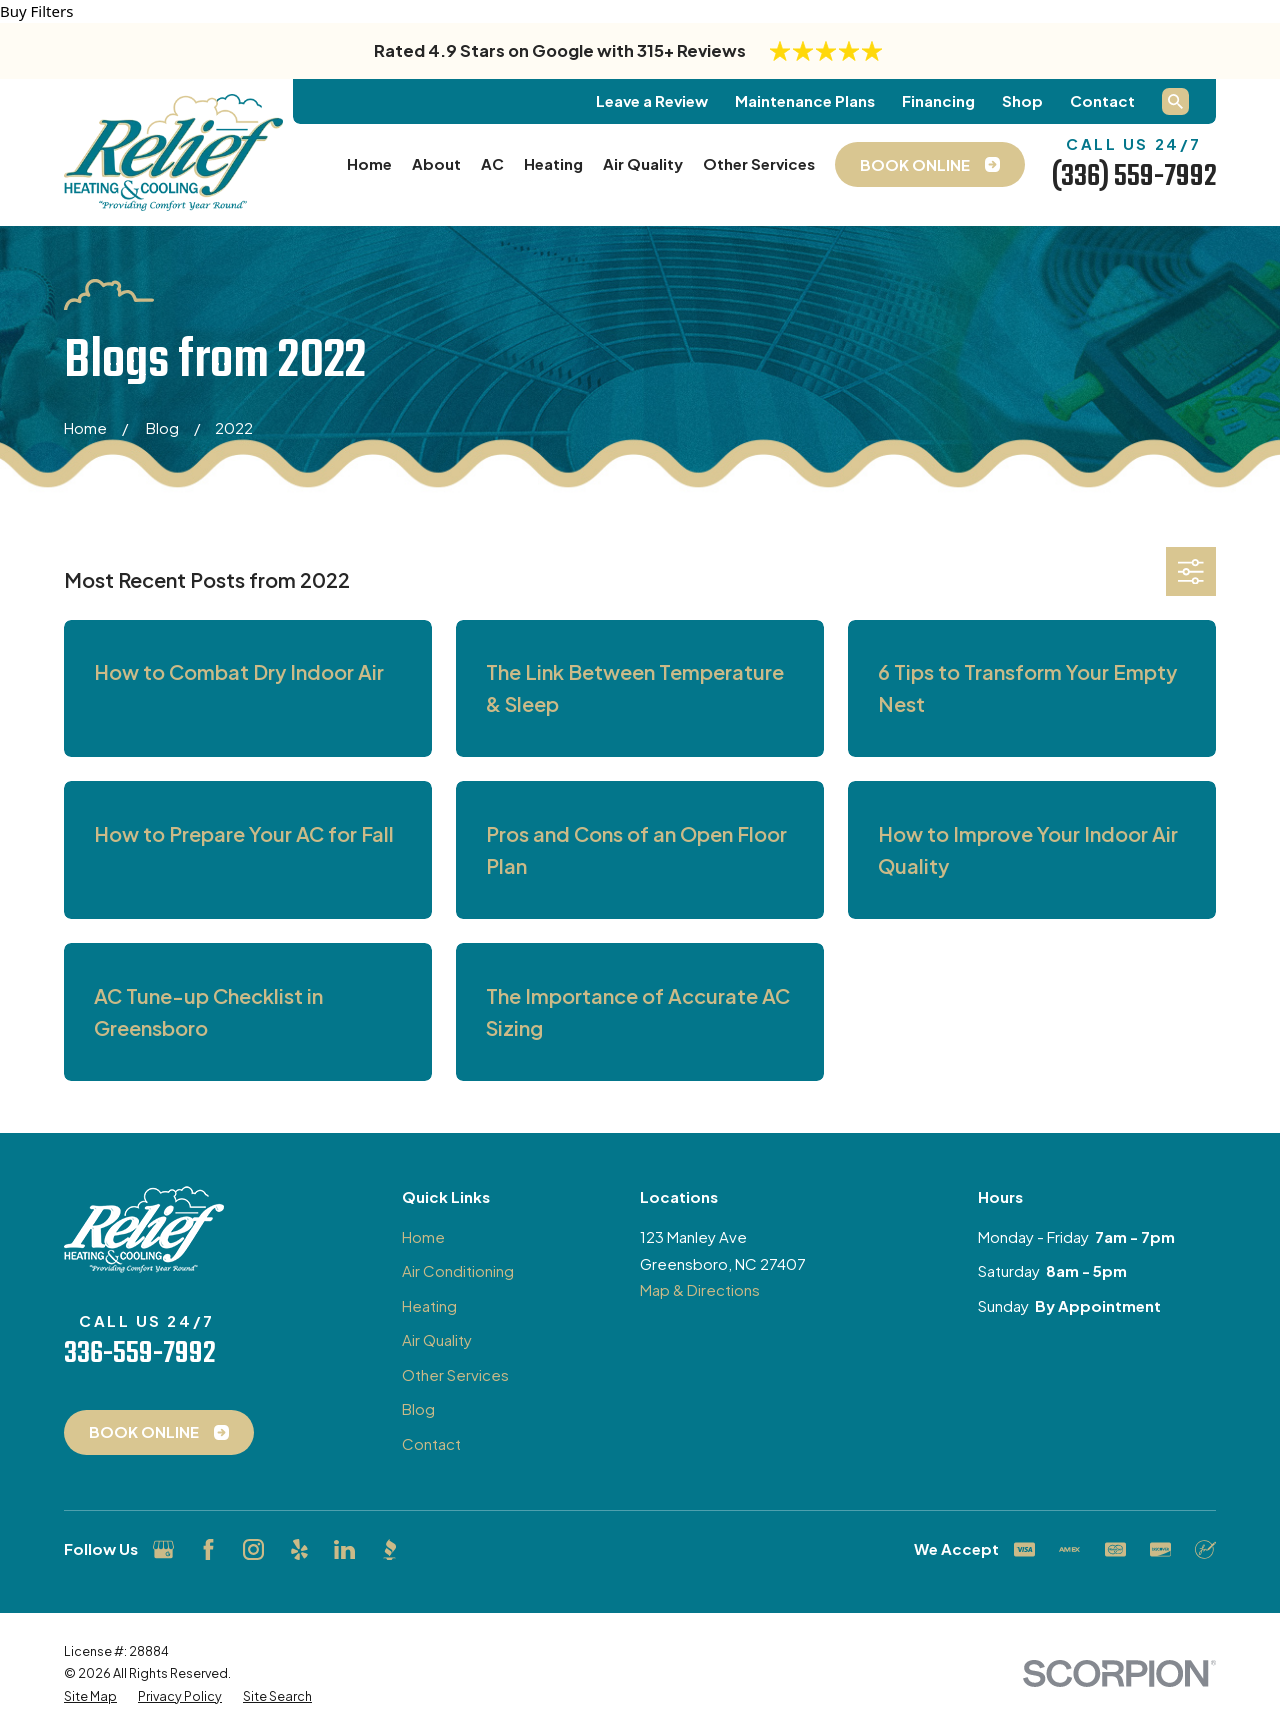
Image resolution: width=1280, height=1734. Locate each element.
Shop (1022, 100)
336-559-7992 (139, 1354)
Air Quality (437, 1339)
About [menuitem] (436, 163)
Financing (938, 100)
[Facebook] (208, 1549)
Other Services (455, 1374)
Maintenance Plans (805, 100)
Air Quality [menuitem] (643, 163)
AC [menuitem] (492, 163)
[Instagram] (253, 1549)
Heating (429, 1305)
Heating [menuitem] (553, 163)
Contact (1102, 100)
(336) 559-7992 (1134, 177)
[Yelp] (299, 1549)
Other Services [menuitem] (759, 163)
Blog (418, 1408)
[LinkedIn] (344, 1549)
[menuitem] (90, 1696)
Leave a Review (652, 100)
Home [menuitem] (369, 163)
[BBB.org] (389, 1549)
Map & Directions (700, 1289)
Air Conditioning (458, 1270)
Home (423, 1236)
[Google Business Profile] (163, 1549)
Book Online (159, 1431)
